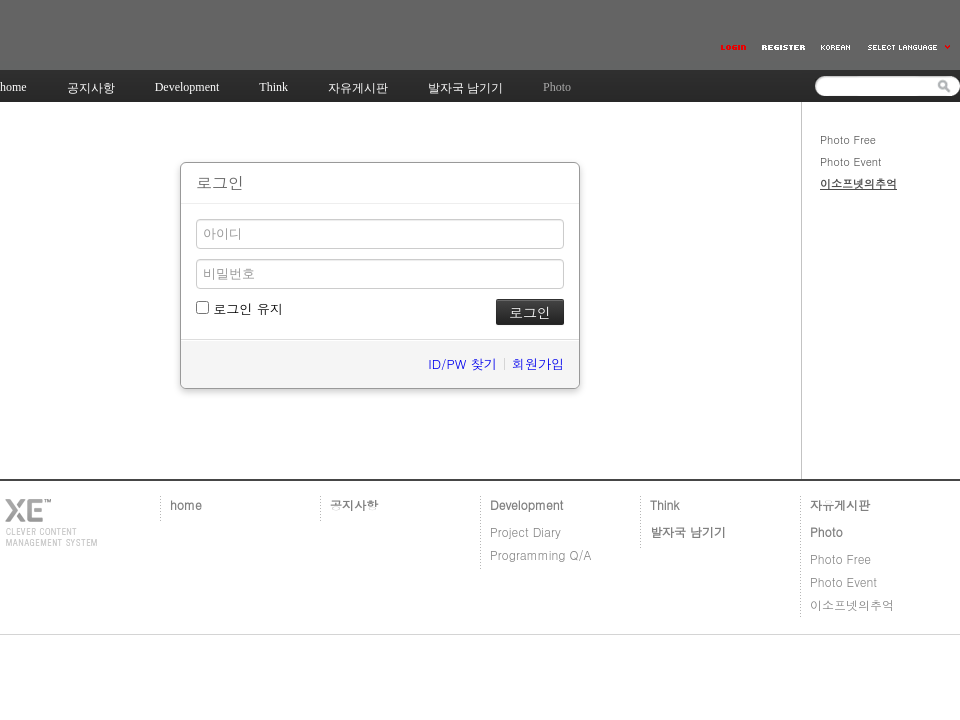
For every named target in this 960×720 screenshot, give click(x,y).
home (186, 504)
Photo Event (851, 161)
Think (664, 504)
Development (526, 504)
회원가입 (538, 363)
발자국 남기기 (688, 531)
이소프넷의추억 (858, 183)
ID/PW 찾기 (462, 363)
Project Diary (525, 531)
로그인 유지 (239, 308)
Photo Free (848, 139)
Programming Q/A (541, 554)
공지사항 (354, 504)
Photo (826, 531)
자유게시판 (840, 504)
